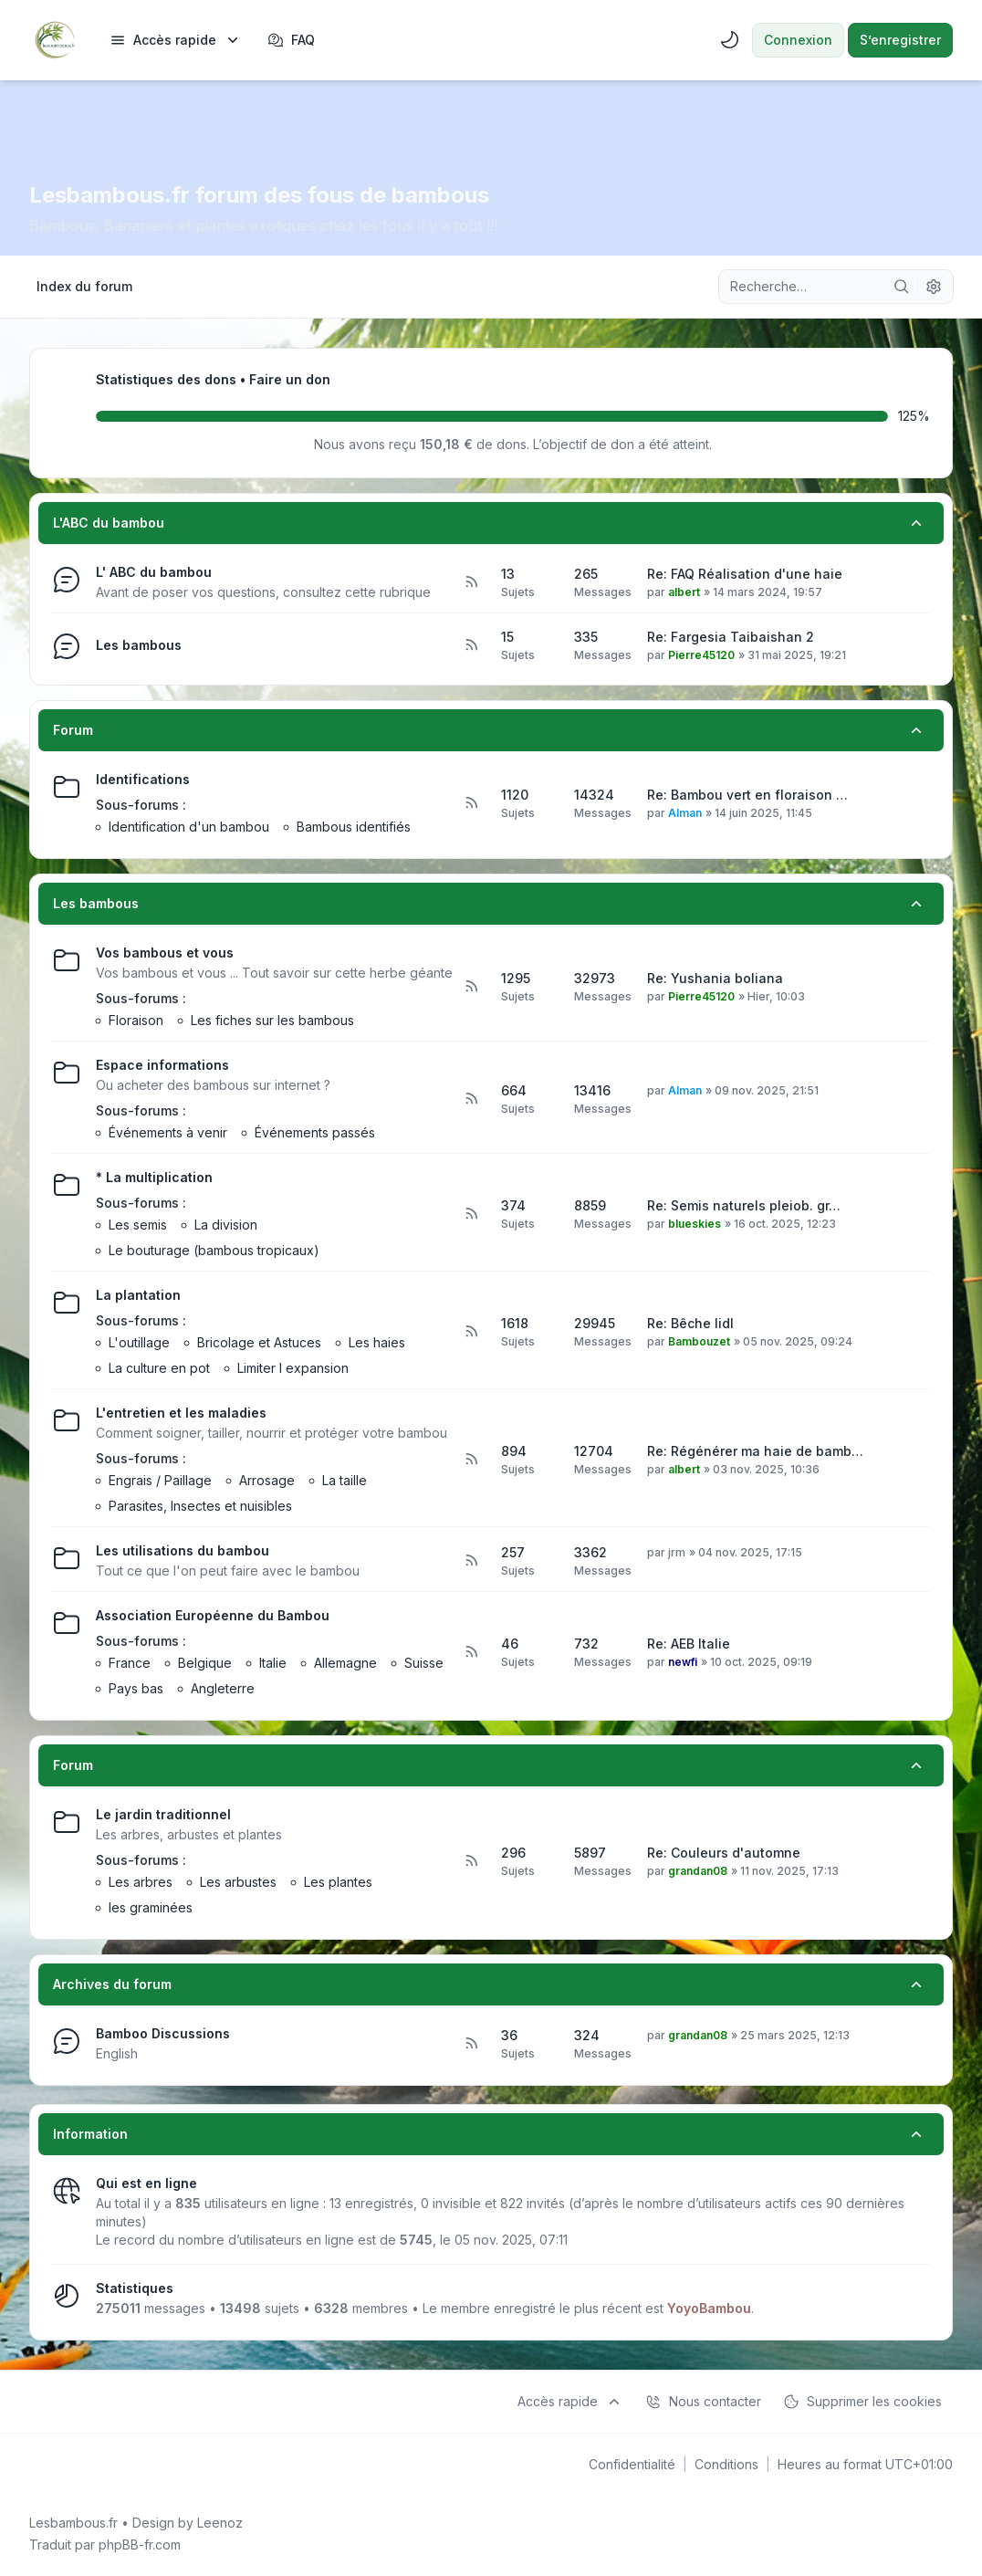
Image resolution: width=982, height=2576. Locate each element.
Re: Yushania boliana (715, 978)
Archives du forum (112, 1984)
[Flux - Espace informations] (470, 1099)
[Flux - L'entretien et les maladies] (470, 1459)
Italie (273, 1662)
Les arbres (140, 1882)
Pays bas (136, 1688)
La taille (344, 1480)
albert (684, 592)
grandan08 (697, 1871)
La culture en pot (159, 1368)
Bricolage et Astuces (259, 1342)
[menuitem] (176, 40)
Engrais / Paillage (160, 1480)
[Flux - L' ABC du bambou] (470, 582)
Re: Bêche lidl (690, 1323)
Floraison (136, 1020)
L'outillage (139, 1342)
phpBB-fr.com (140, 2544)
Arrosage (267, 1480)
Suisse (424, 1662)
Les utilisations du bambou (182, 1550)
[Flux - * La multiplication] (470, 1214)
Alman (685, 813)
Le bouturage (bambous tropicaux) (214, 1250)
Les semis (138, 1224)
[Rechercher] (901, 286)
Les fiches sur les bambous (272, 1020)
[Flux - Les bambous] (470, 645)
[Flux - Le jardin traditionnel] (470, 1861)
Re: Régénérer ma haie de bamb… (755, 1451)
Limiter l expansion (293, 1368)
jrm (676, 1552)
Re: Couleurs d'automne (723, 1852)
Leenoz (220, 2522)
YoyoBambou (709, 2308)
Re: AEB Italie (688, 1643)
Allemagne (345, 1662)
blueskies (694, 1223)
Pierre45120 (701, 655)
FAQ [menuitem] (291, 40)
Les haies (377, 1342)
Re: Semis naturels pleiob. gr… (744, 1205)
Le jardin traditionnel (163, 1814)
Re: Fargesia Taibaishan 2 (730, 636)
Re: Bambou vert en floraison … (747, 794)
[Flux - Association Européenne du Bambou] (470, 1652)
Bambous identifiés (354, 826)
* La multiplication (154, 1177)
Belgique (205, 1662)
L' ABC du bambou (154, 572)
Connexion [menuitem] (798, 39)
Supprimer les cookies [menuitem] (862, 2401)
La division (225, 1224)
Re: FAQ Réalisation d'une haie (744, 573)
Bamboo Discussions (163, 2033)
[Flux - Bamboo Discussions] (470, 2043)
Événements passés (315, 1132)
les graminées (151, 1907)
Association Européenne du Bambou (212, 1615)
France (130, 1662)
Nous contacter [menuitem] (703, 2401)
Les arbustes (238, 1882)
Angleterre (223, 1688)
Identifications (143, 779)
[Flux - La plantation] (470, 1331)
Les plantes (338, 1882)
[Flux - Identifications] (470, 803)
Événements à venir (168, 1132)
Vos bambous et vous (165, 952)
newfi (682, 1662)
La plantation (138, 1295)
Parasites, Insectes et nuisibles (200, 1505)
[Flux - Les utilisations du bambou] (470, 1560)
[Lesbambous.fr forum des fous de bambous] (54, 40)
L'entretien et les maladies (181, 1412)
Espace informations (162, 1065)
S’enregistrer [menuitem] (900, 39)
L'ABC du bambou (108, 522)
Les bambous (139, 645)
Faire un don (289, 379)
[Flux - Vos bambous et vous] (470, 986)
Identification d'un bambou (189, 826)
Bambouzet (699, 1341)
